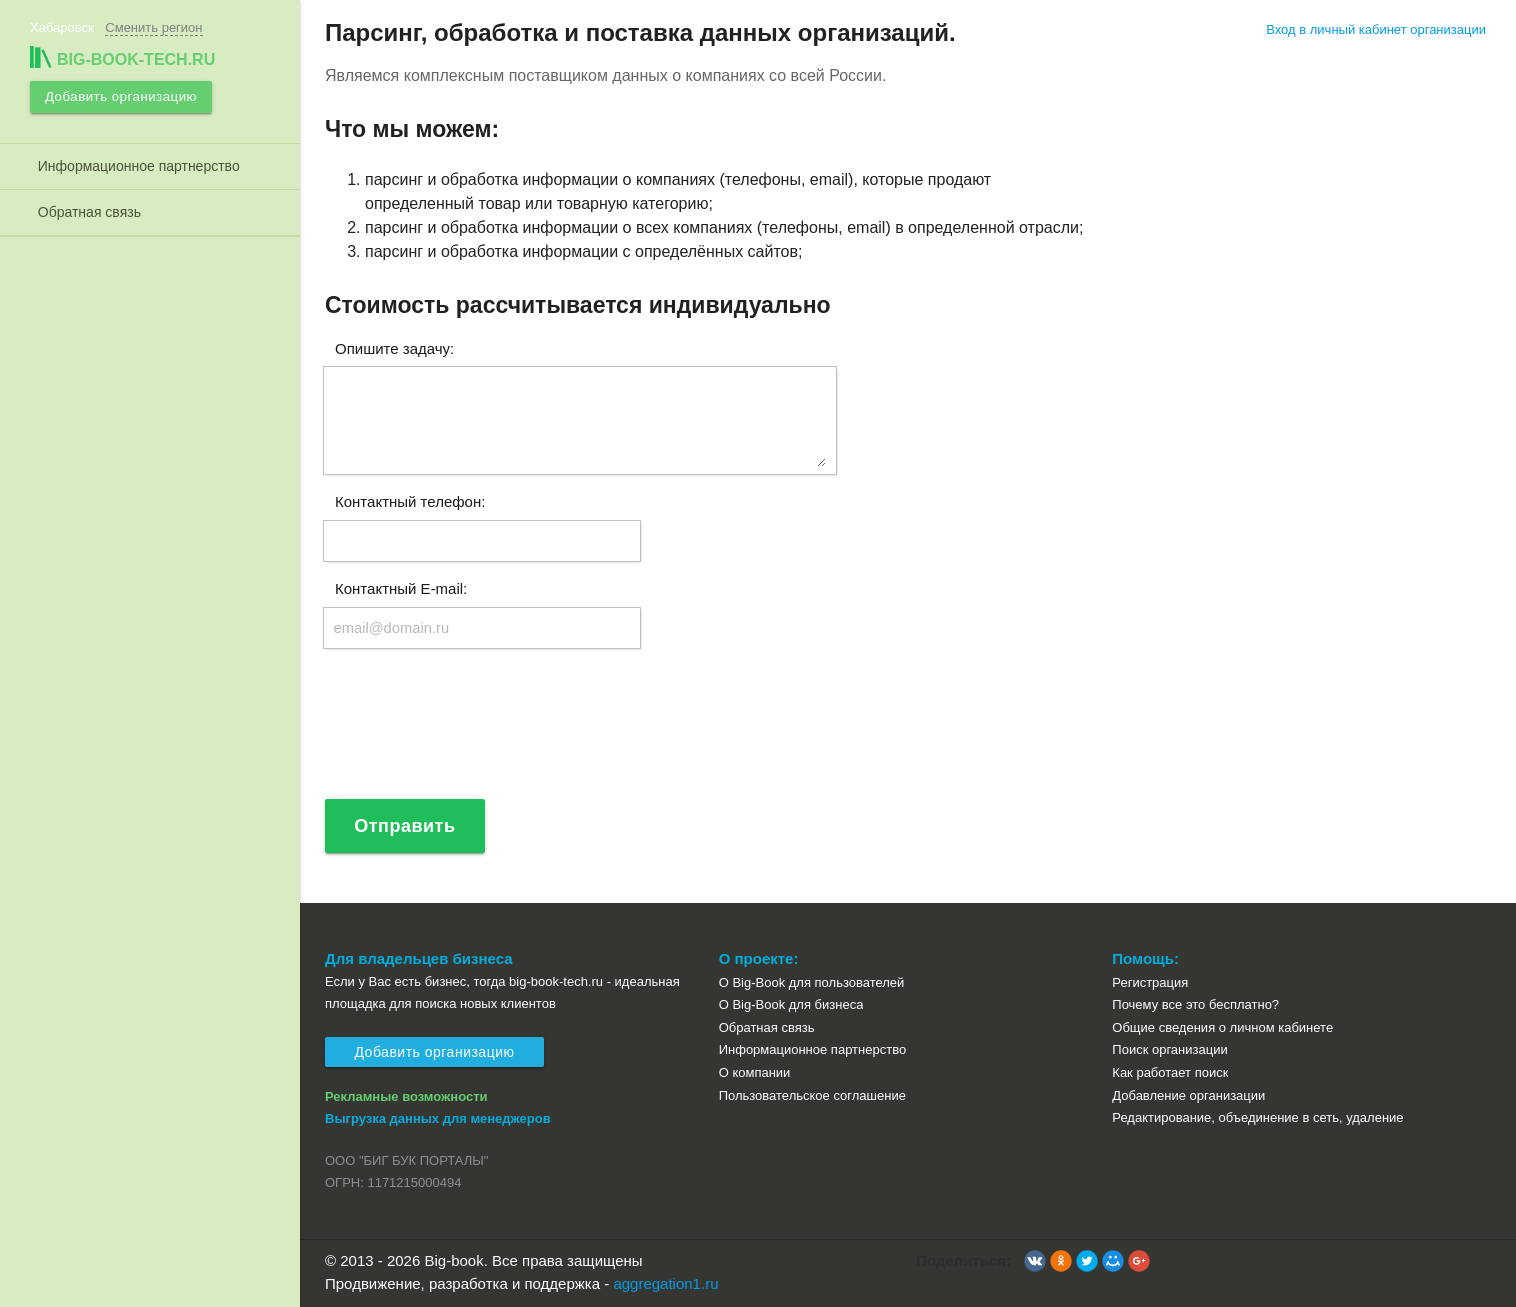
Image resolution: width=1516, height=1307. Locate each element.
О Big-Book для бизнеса (791, 1005)
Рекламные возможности (406, 1096)
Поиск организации (1169, 1050)
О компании (755, 1072)
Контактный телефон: (410, 501)
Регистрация (1150, 982)
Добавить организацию (119, 95)
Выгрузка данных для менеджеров (438, 1119)
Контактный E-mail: (401, 588)
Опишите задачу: (394, 347)
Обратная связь (85, 210)
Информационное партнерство (135, 164)
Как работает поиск (1170, 1072)
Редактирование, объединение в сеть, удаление (1257, 1117)
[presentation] (475, 733)
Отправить (405, 826)
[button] (1035, 1262)
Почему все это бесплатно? (1195, 1005)
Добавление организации (1188, 1095)
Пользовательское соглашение (812, 1095)
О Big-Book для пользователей (812, 982)
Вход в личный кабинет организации (1376, 29)
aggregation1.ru (665, 1283)
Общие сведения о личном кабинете (1222, 1027)
